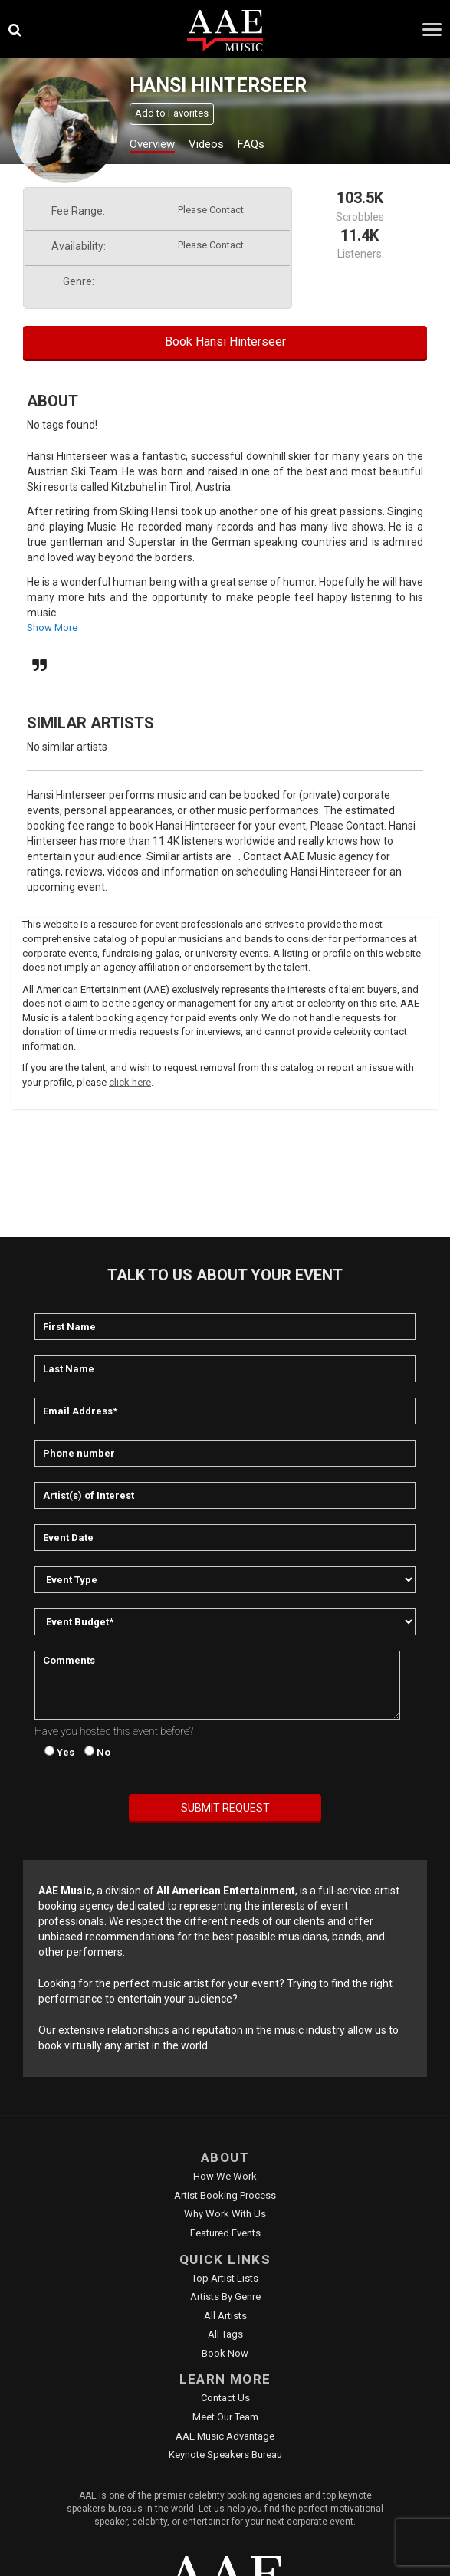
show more (52, 627)
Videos (206, 144)
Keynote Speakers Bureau (225, 2454)
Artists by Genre (225, 2296)
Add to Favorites (172, 113)
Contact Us (225, 2398)
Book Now (225, 2353)
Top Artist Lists (225, 2278)
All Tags (225, 2334)
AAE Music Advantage (225, 2436)
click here (130, 1082)
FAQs (251, 144)
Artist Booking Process (225, 2195)
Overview (152, 144)
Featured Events (225, 2233)
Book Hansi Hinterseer (225, 341)
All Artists (225, 2315)
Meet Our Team (225, 2417)
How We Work (225, 2176)
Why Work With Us (225, 2214)
